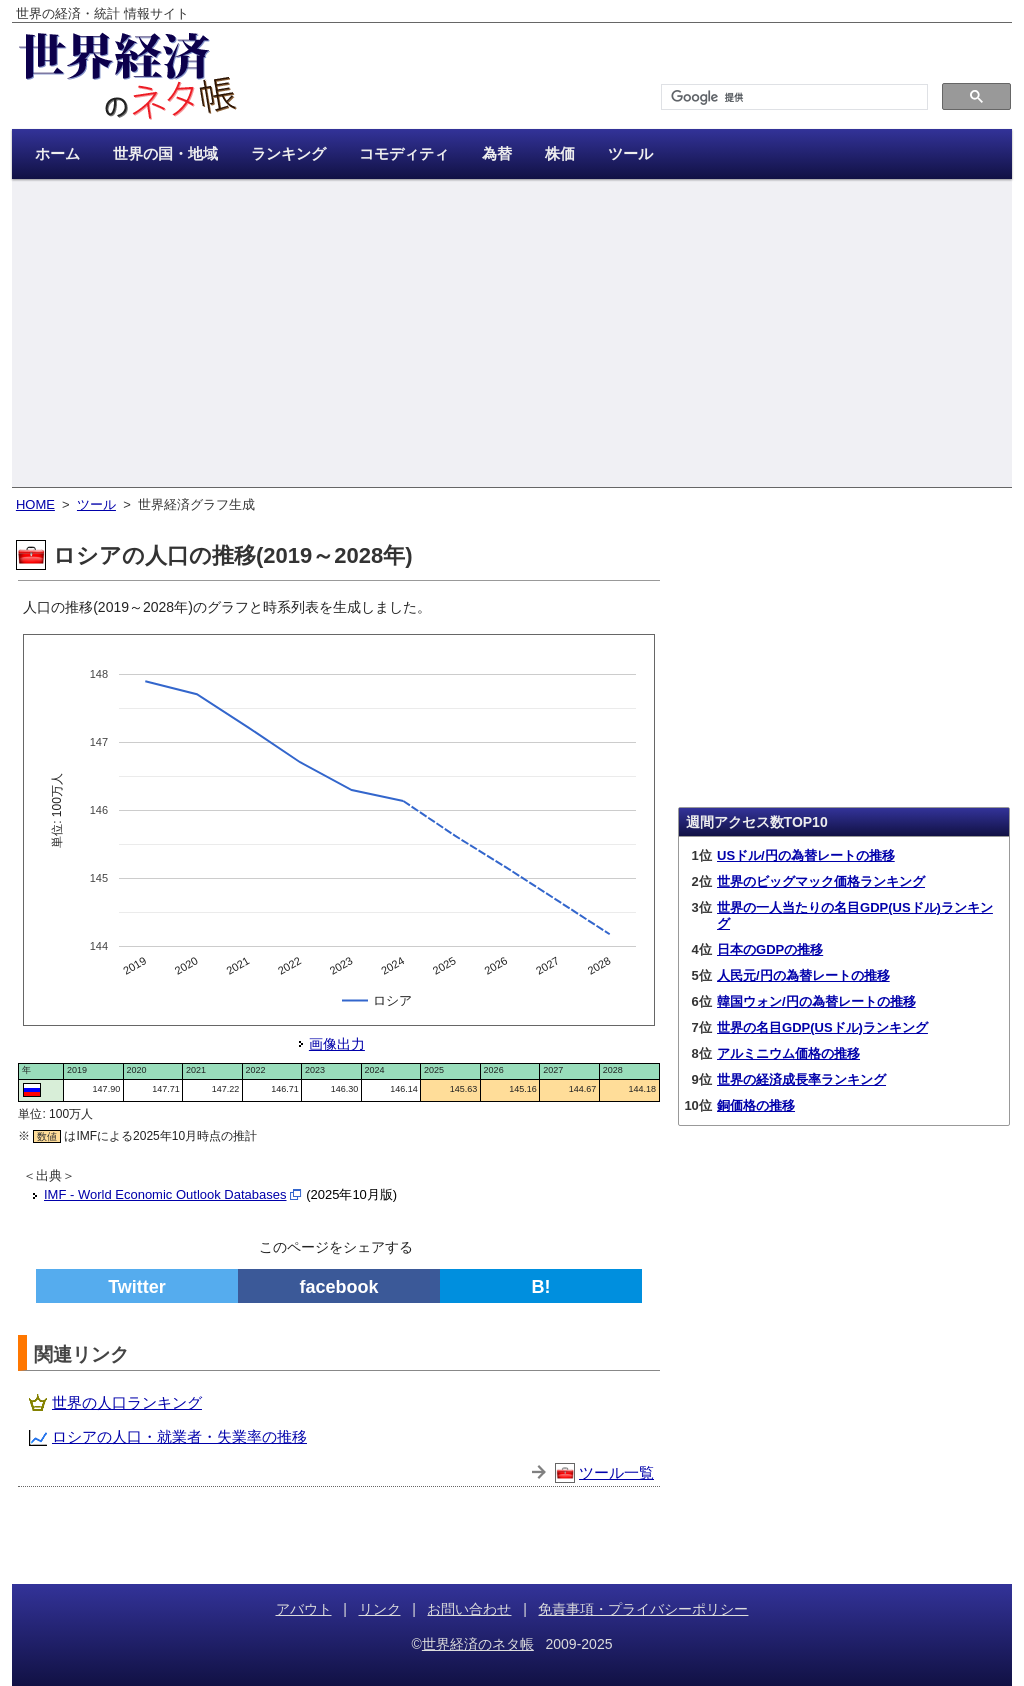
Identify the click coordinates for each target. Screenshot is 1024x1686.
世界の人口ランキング (127, 1402)
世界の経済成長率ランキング (801, 1079)
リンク (380, 1609)
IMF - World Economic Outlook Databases (165, 1194)
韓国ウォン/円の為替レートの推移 (816, 1001)
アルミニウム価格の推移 (788, 1053)
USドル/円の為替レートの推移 (806, 855)
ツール (96, 504)
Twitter (137, 1287)
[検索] (792, 97)
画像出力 (337, 1044)
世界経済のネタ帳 (478, 1644)
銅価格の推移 (756, 1105)
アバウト (304, 1609)
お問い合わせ (469, 1609)
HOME (35, 504)
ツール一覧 (616, 1472)
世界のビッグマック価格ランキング (821, 881)
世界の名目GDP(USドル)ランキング (822, 1027)
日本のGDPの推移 (770, 949)
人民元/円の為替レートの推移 (803, 975)
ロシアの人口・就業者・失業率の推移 (179, 1436)
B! (541, 1287)
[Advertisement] (512, 335)
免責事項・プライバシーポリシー (643, 1609)
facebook (338, 1287)
